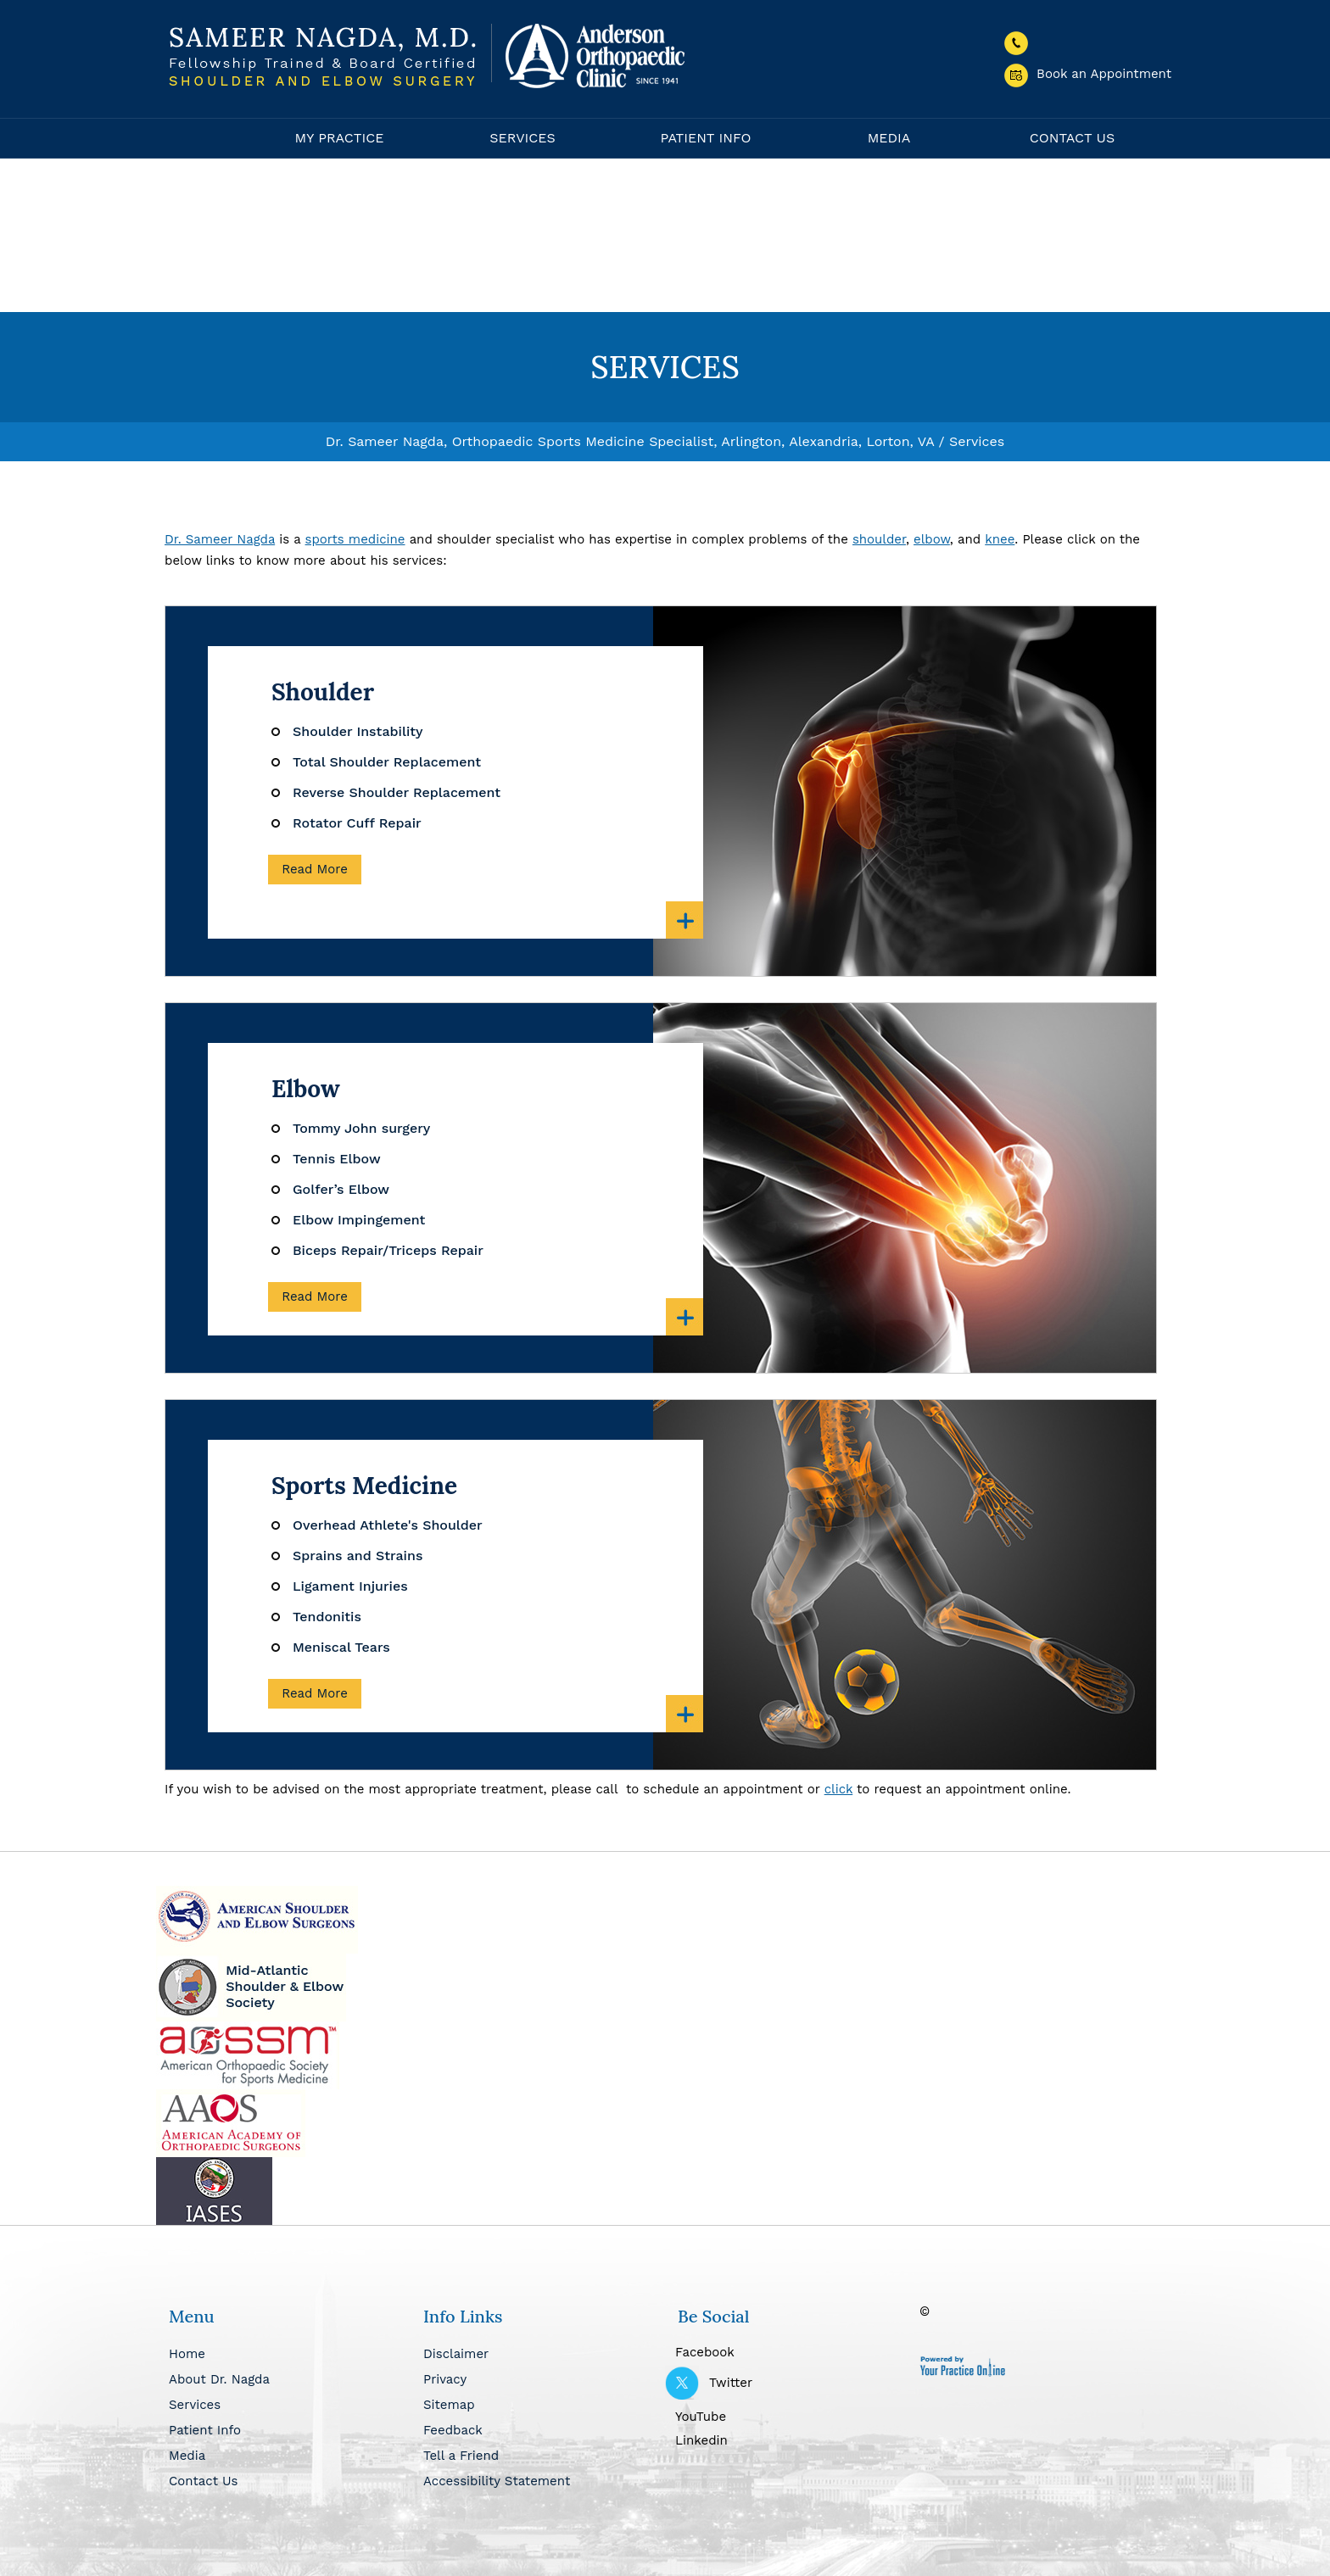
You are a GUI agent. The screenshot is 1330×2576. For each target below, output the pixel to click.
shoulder (879, 539)
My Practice (339, 138)
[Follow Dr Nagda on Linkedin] (792, 2438)
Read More (315, 869)
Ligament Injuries (350, 1586)
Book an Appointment (1087, 73)
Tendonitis (327, 1617)
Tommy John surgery (361, 1128)
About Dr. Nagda (219, 2379)
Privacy (445, 2379)
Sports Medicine (364, 1485)
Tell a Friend (461, 2455)
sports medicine (355, 539)
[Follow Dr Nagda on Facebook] (792, 2350)
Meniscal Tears (341, 1647)
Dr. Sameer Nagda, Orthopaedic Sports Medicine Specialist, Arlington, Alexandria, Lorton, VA (630, 441)
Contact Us (1072, 138)
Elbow (305, 1088)
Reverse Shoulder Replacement (396, 792)
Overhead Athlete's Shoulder (388, 1525)
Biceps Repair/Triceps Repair (388, 1250)
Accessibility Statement (496, 2481)
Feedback (453, 2430)
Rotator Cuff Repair (357, 823)
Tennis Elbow (337, 1159)
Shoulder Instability (358, 731)
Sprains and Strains (357, 1555)
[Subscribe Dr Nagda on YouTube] (792, 2414)
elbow (932, 539)
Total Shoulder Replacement (387, 762)
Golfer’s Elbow (341, 1189)
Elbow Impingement (359, 1220)
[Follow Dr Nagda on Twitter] (792, 2383)
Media (889, 138)
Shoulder (322, 692)
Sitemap (449, 2404)
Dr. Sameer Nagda (220, 539)
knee (999, 539)
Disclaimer (456, 2353)
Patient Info (705, 138)
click (838, 1789)
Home (207, 138)
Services (522, 138)
